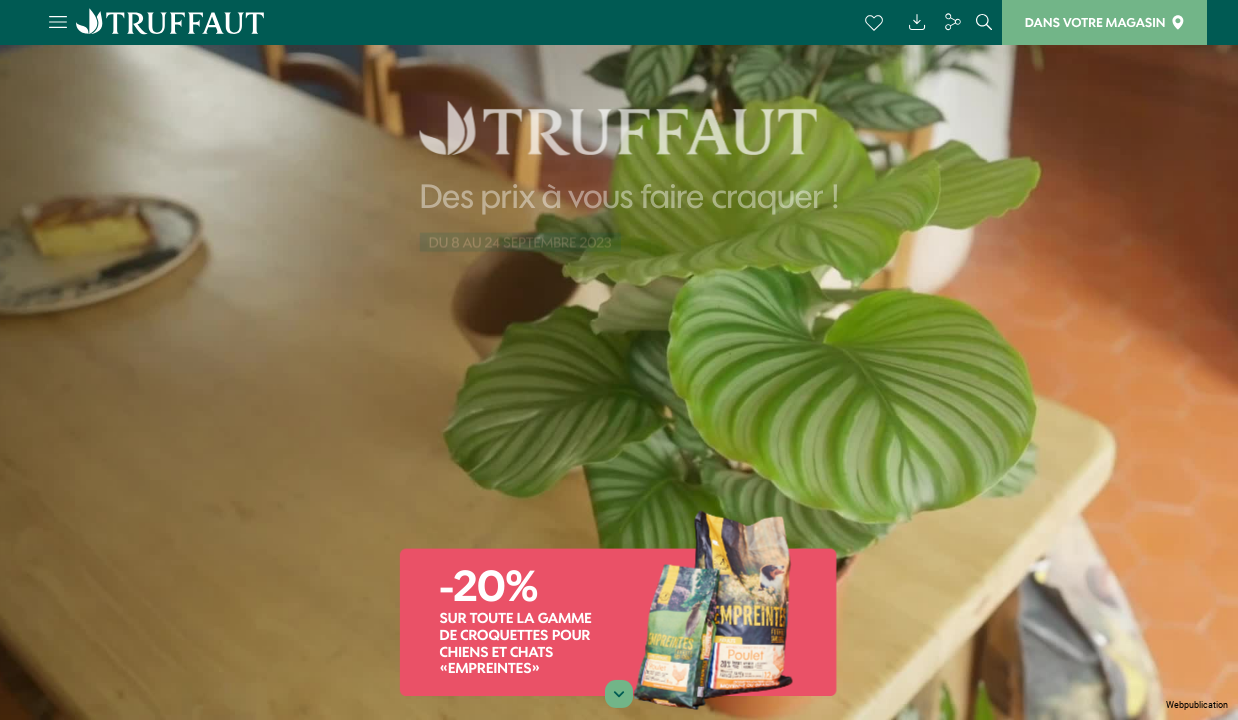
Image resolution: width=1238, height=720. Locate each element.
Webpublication (1197, 705)
